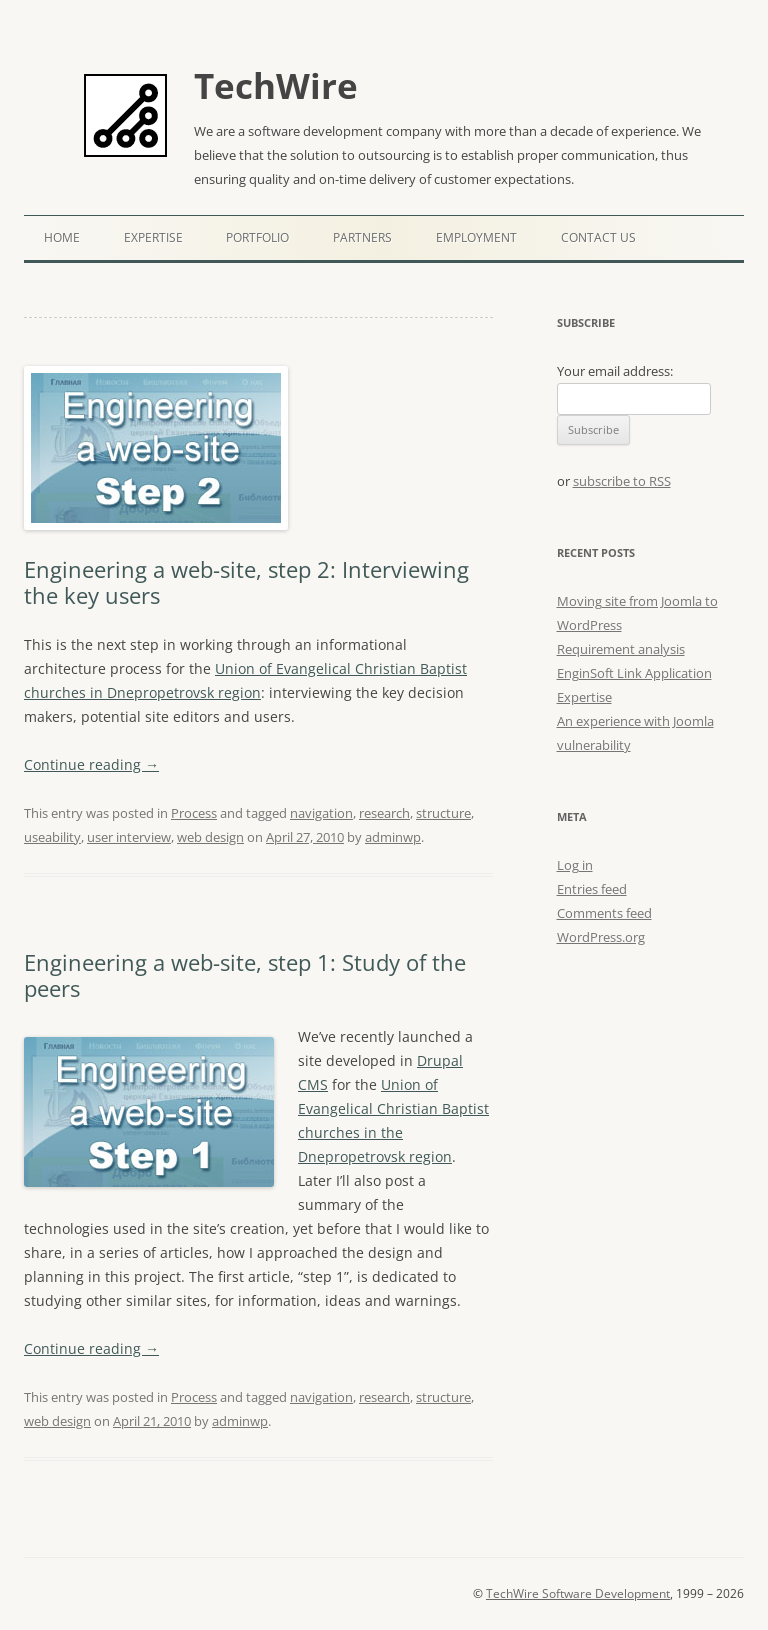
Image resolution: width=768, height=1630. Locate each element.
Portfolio (257, 237)
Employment (476, 237)
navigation (321, 813)
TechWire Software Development (578, 1593)
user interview (129, 837)
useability (52, 837)
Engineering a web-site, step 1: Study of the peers (245, 975)
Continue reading (91, 764)
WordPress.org (601, 937)
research (384, 813)
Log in (575, 865)
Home (62, 237)
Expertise (153, 237)
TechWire (276, 85)
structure (443, 813)
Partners (362, 237)
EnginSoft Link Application (634, 673)
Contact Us (598, 237)
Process (194, 813)
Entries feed (592, 889)
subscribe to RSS (622, 481)
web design (210, 837)
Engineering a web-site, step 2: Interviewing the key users (246, 582)
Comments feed (604, 913)
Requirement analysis (621, 649)
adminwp (393, 837)
